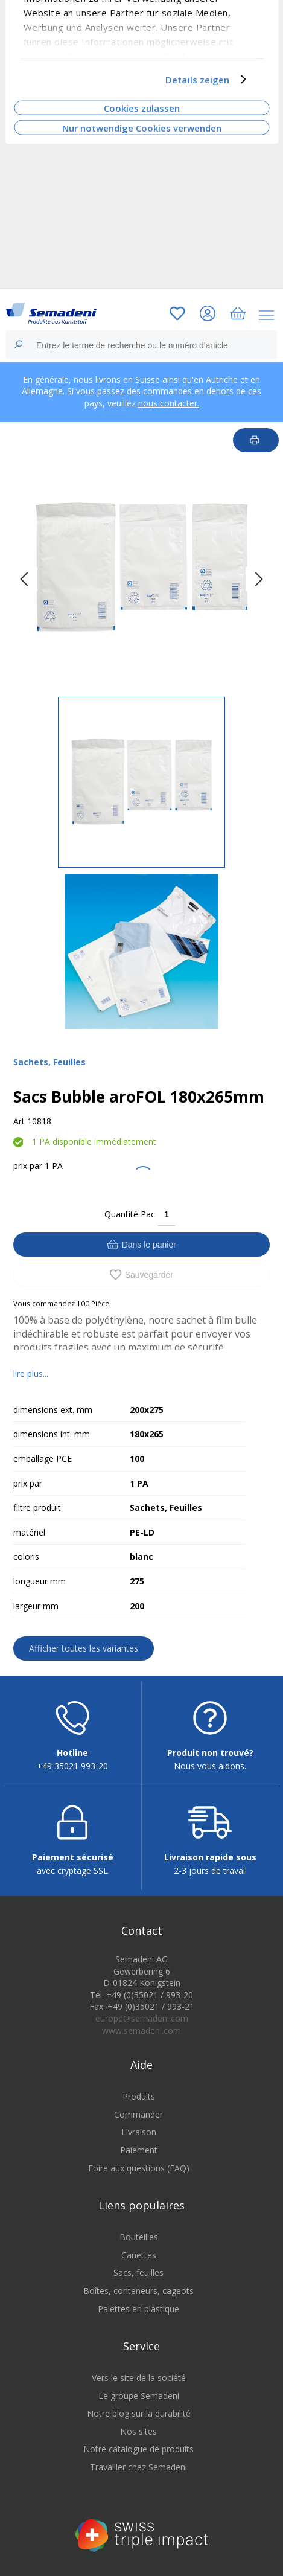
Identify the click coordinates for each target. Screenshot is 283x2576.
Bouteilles (138, 2237)
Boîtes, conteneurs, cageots (138, 2290)
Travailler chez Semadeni (138, 2467)
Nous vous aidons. (210, 1766)
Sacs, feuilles (138, 2272)
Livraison (138, 2132)
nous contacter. (168, 403)
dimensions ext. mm (52, 1409)
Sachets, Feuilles (49, 1062)
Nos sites (138, 2431)
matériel (29, 1532)
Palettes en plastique (138, 2309)
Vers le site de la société (139, 2377)
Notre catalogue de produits (138, 2449)
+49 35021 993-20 (72, 1766)
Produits (138, 2096)
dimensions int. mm (51, 1434)
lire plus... (30, 1373)
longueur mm (39, 1581)
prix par (27, 1165)
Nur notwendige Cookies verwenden (141, 127)
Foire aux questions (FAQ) (138, 2168)
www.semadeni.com (141, 2030)
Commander (138, 2114)
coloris (26, 1556)
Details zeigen (197, 80)
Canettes (138, 2255)
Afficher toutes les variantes (83, 1648)
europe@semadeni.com (141, 2018)
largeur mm (36, 1606)
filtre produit (37, 1507)
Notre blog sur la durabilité (139, 2413)
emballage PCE (42, 1458)
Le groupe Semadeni (138, 2395)
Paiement (138, 2150)
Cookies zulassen (142, 108)
